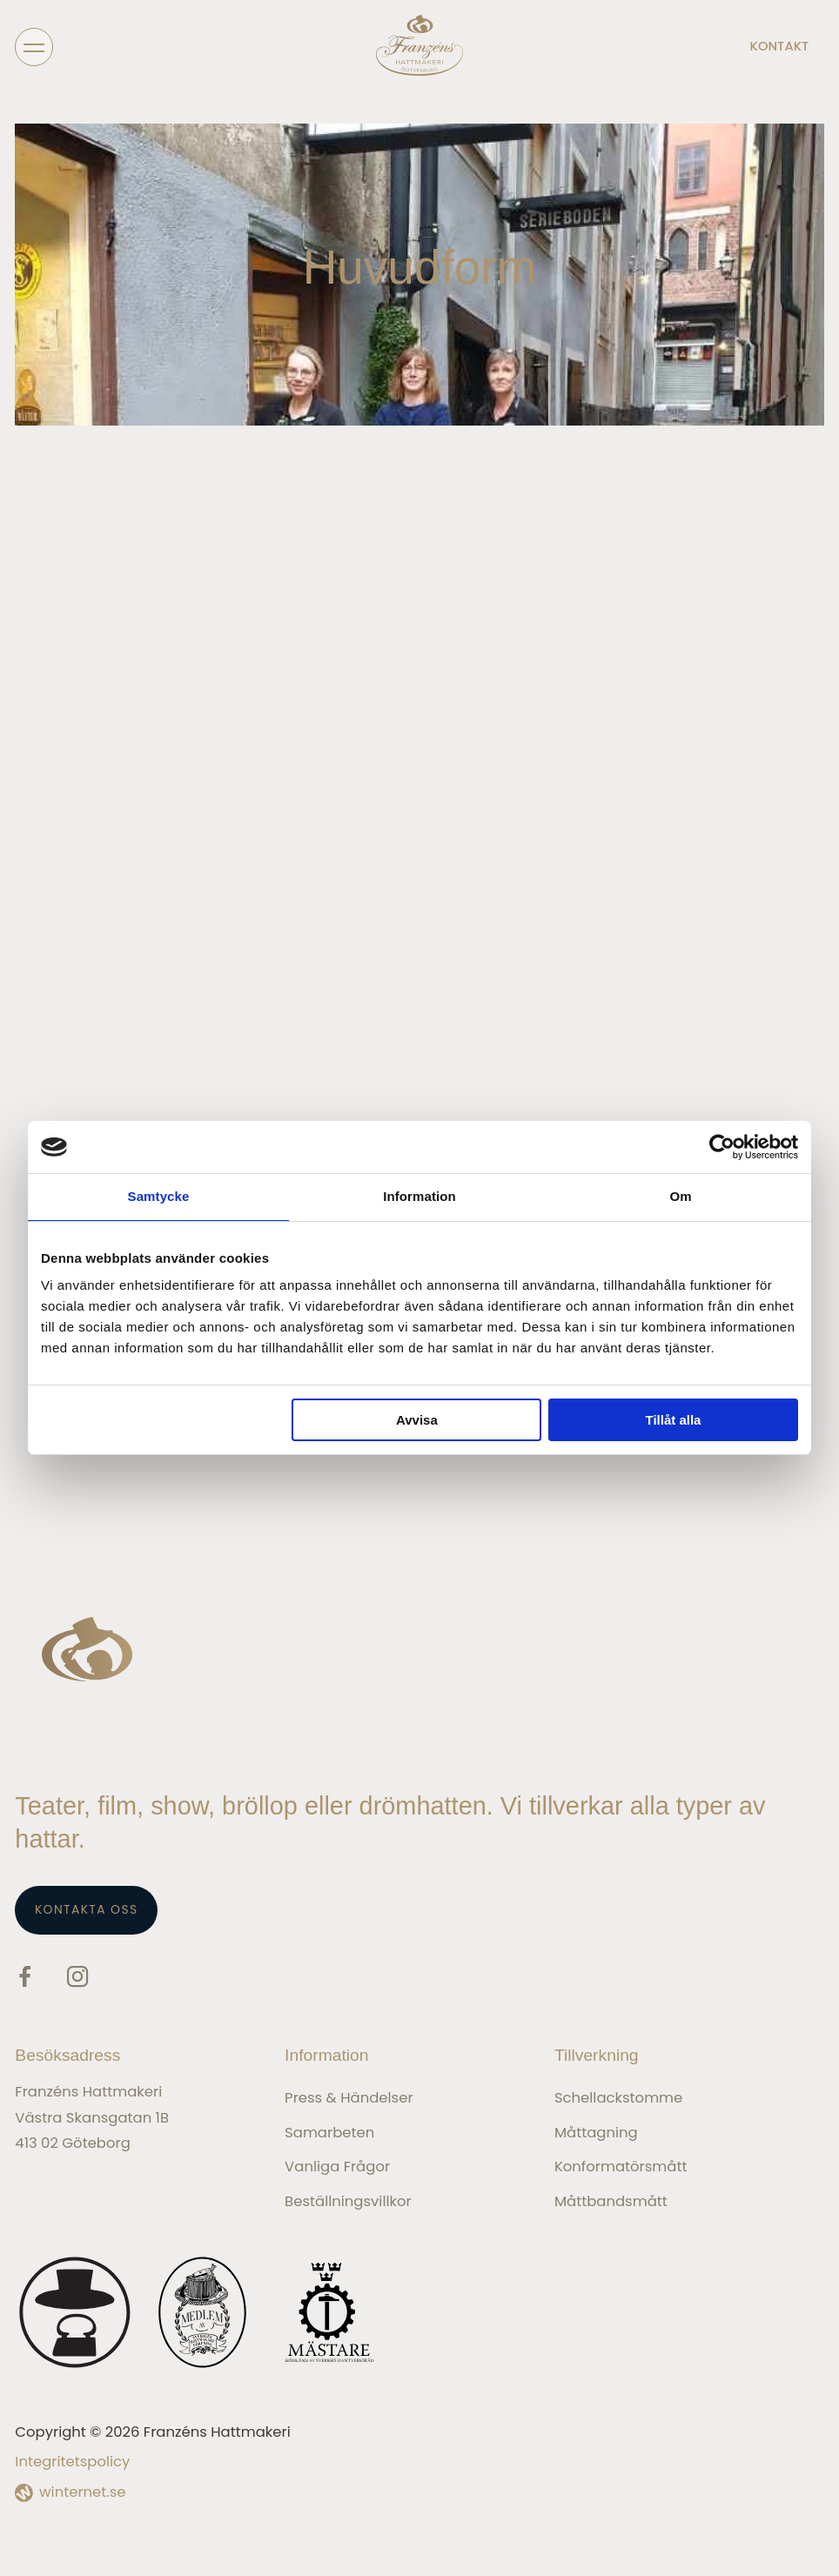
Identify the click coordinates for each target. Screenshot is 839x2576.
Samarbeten (329, 2133)
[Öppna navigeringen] (33, 45)
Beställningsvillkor (348, 2201)
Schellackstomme (618, 2098)
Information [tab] (419, 1196)
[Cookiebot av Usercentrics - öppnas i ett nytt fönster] (722, 1147)
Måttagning (596, 2133)
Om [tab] (680, 1196)
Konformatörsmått (621, 2167)
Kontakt (779, 47)
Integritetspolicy (72, 2462)
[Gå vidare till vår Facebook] (25, 1979)
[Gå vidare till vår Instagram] (77, 1979)
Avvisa (417, 1419)
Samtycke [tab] (159, 1196)
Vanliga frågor (337, 2167)
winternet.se (82, 2492)
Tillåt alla (673, 1419)
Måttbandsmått (611, 2201)
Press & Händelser (349, 2098)
